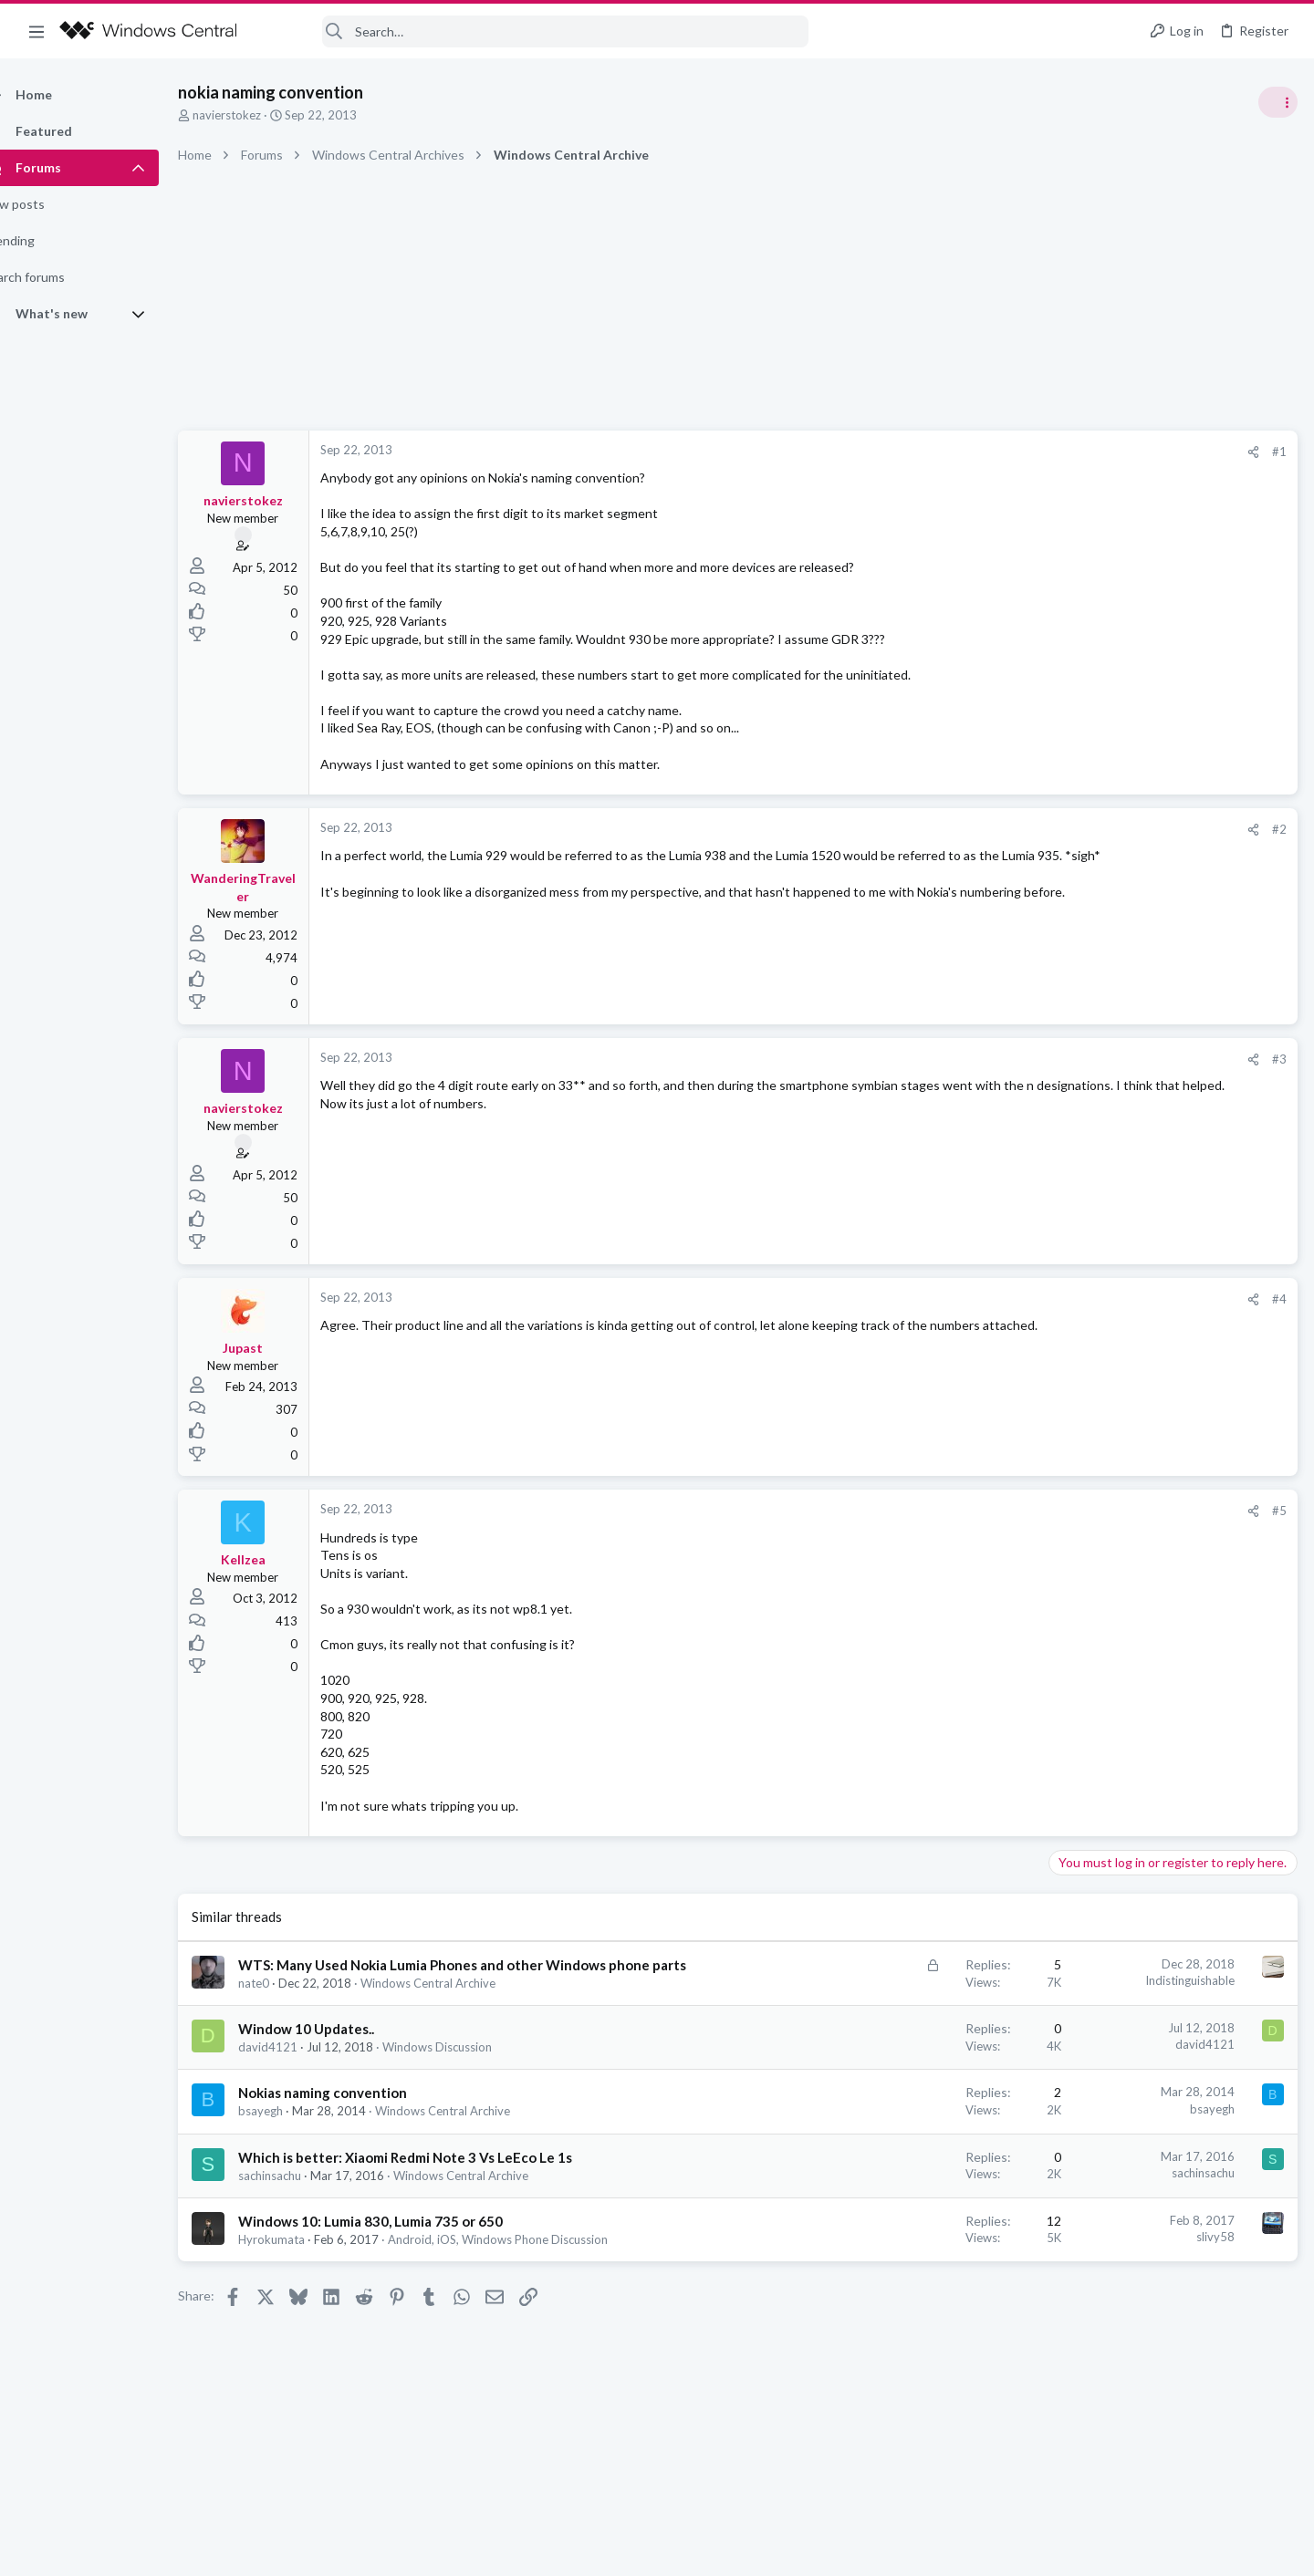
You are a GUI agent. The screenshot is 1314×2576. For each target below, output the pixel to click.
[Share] (959, 452)
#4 (985, 1299)
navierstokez (258, 115)
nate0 (285, 2002)
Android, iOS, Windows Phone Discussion (530, 2258)
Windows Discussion (469, 2066)
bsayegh (292, 2130)
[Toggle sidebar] (1276, 102)
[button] (36, 31)
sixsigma (1271, 1230)
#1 (985, 451)
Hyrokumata (303, 2258)
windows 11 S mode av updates (1144, 1026)
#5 (985, 1510)
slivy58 (921, 2256)
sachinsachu (301, 2194)
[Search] (534, 31)
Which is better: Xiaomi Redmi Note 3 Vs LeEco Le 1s (437, 2176)
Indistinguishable (896, 1980)
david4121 (299, 2066)
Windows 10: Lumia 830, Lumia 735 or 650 (402, 2240)
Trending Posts (1075, 987)
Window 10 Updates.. (338, 2048)
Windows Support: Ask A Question (1147, 1076)
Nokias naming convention (354, 2111)
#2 (985, 829)
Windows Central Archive (459, 2002)
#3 (985, 1059)
